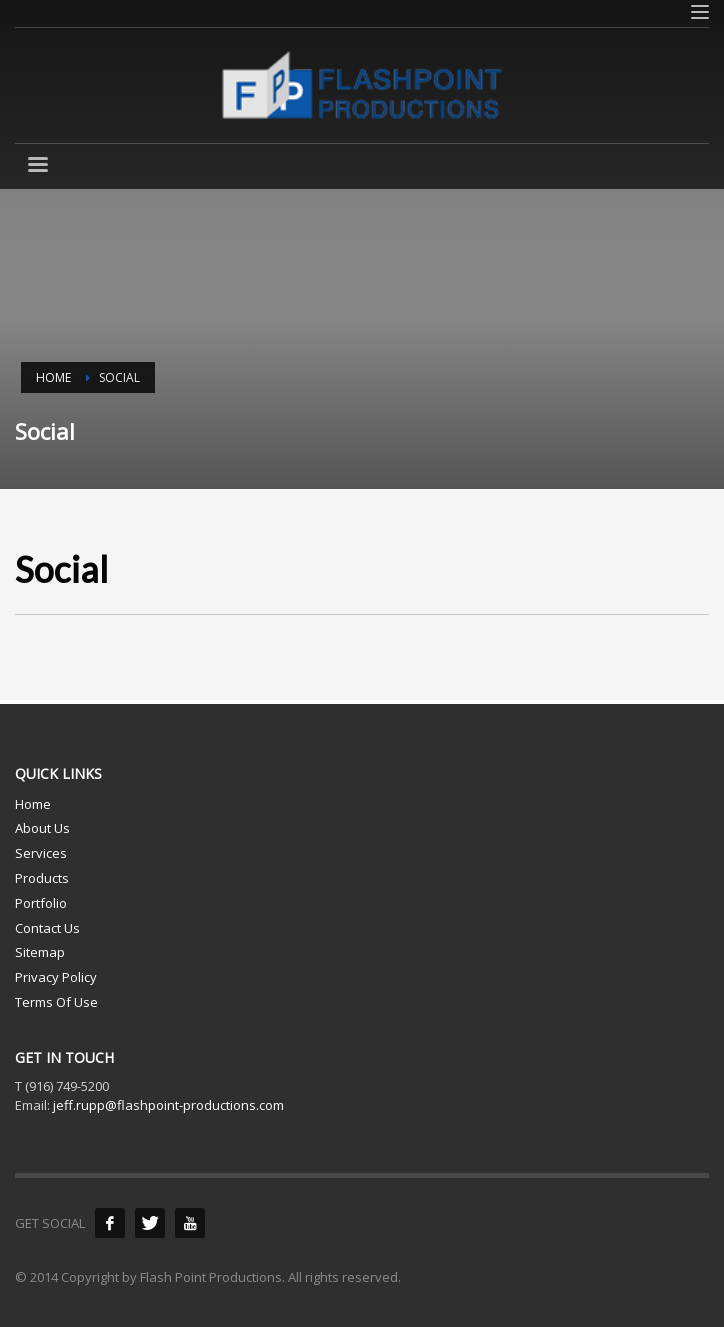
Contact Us (47, 928)
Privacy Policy (56, 977)
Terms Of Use (56, 1002)
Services (41, 853)
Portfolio (41, 903)
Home (33, 804)
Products (42, 878)
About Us (42, 828)
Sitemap (40, 952)
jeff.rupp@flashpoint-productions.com (168, 1105)
